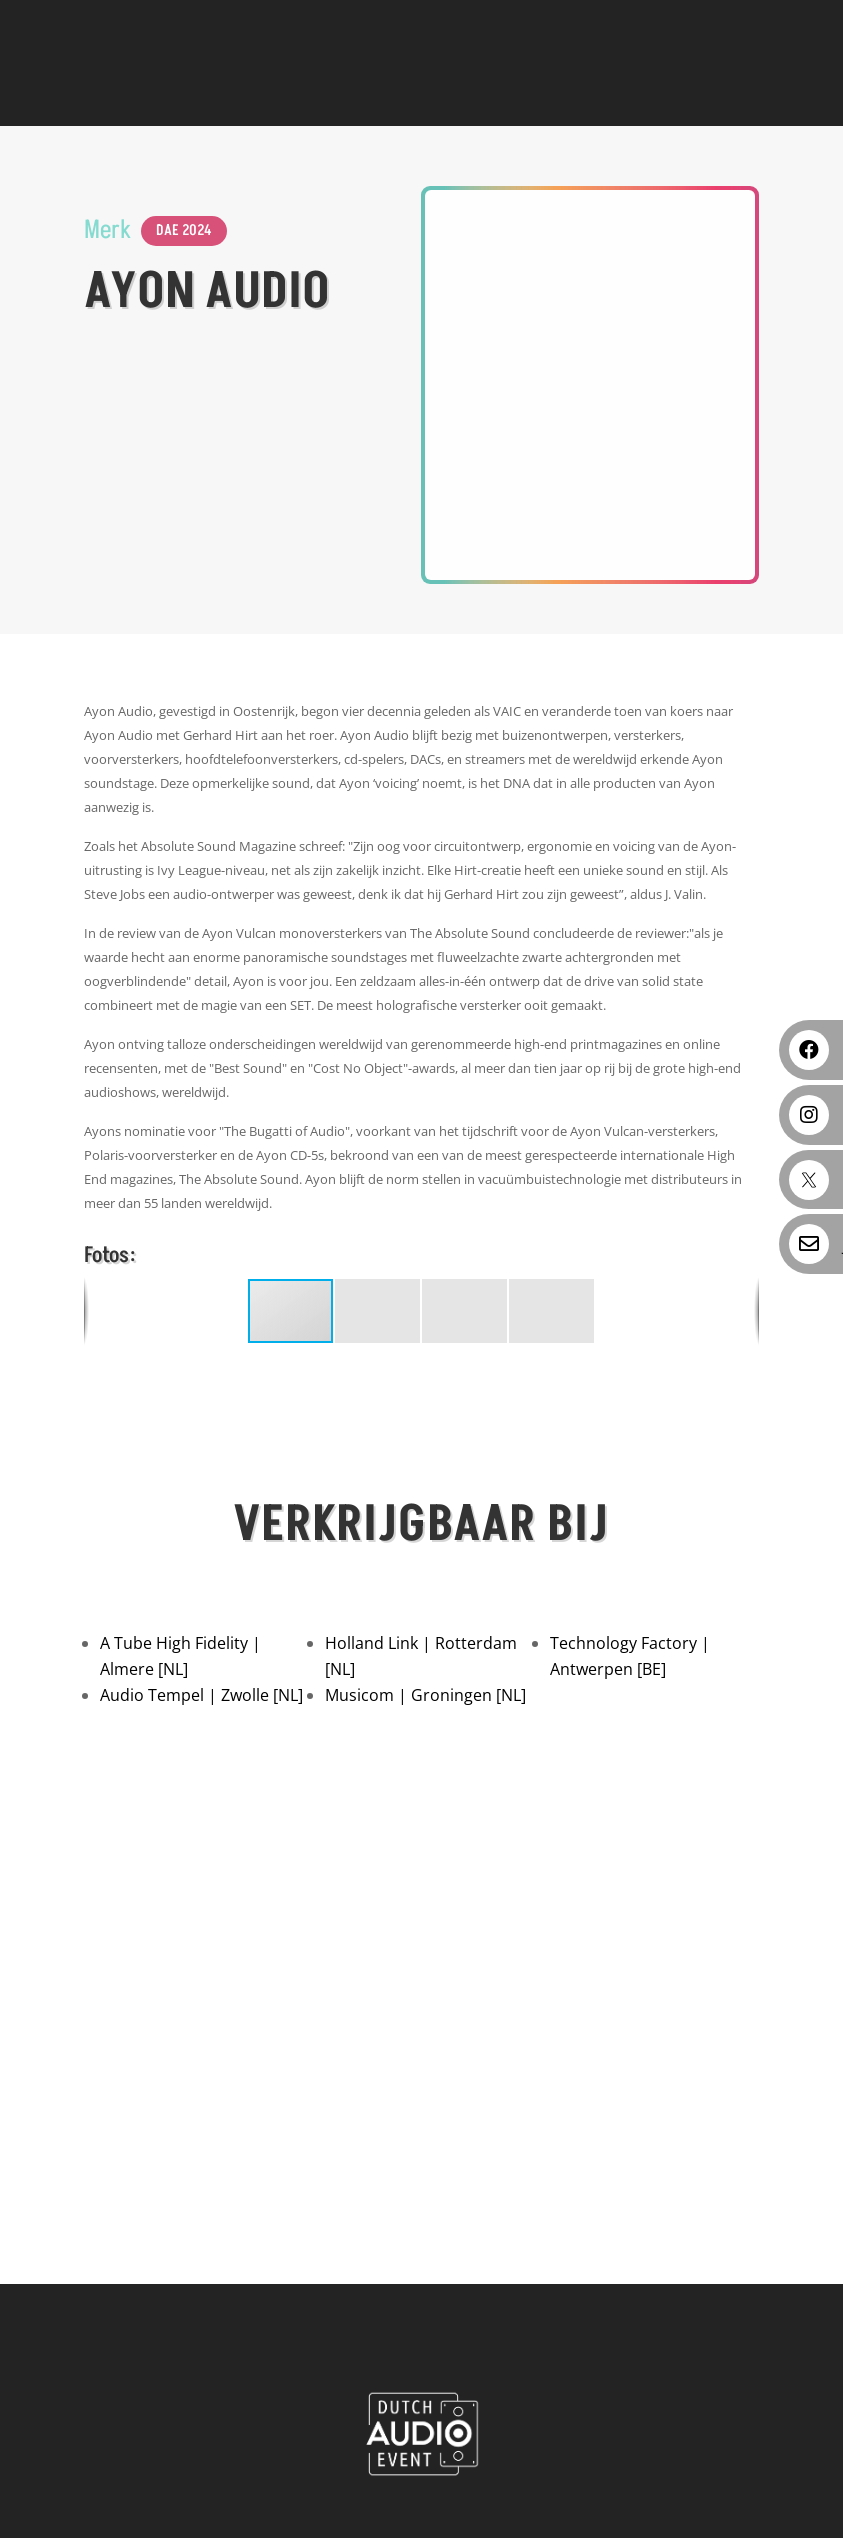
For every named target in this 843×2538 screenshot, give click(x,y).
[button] (378, 1311)
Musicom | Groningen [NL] (425, 1695)
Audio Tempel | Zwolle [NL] (201, 1695)
